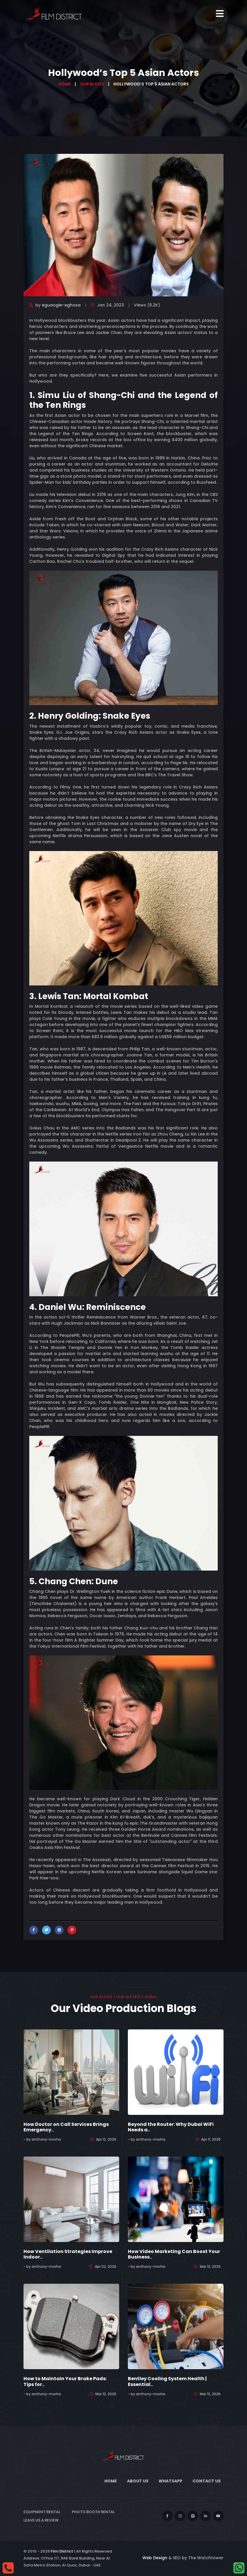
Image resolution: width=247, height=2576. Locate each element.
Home (65, 84)
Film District (62, 2551)
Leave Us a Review (41, 2520)
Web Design (154, 2558)
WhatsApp (170, 2481)
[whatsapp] (239, 2567)
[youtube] (218, 2516)
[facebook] (167, 2516)
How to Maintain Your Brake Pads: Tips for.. (65, 2381)
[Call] (8, 2567)
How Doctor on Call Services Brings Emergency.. (66, 2127)
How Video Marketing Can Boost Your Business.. (174, 2254)
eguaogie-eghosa (61, 305)
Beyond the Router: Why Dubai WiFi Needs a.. (171, 2127)
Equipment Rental (41, 2512)
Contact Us (206, 2481)
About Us (137, 2481)
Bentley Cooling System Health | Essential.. (167, 2381)
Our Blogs (92, 84)
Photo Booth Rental (93, 2512)
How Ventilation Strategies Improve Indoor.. (67, 2254)
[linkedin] (205, 2516)
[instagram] (180, 2516)
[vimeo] (193, 2516)
